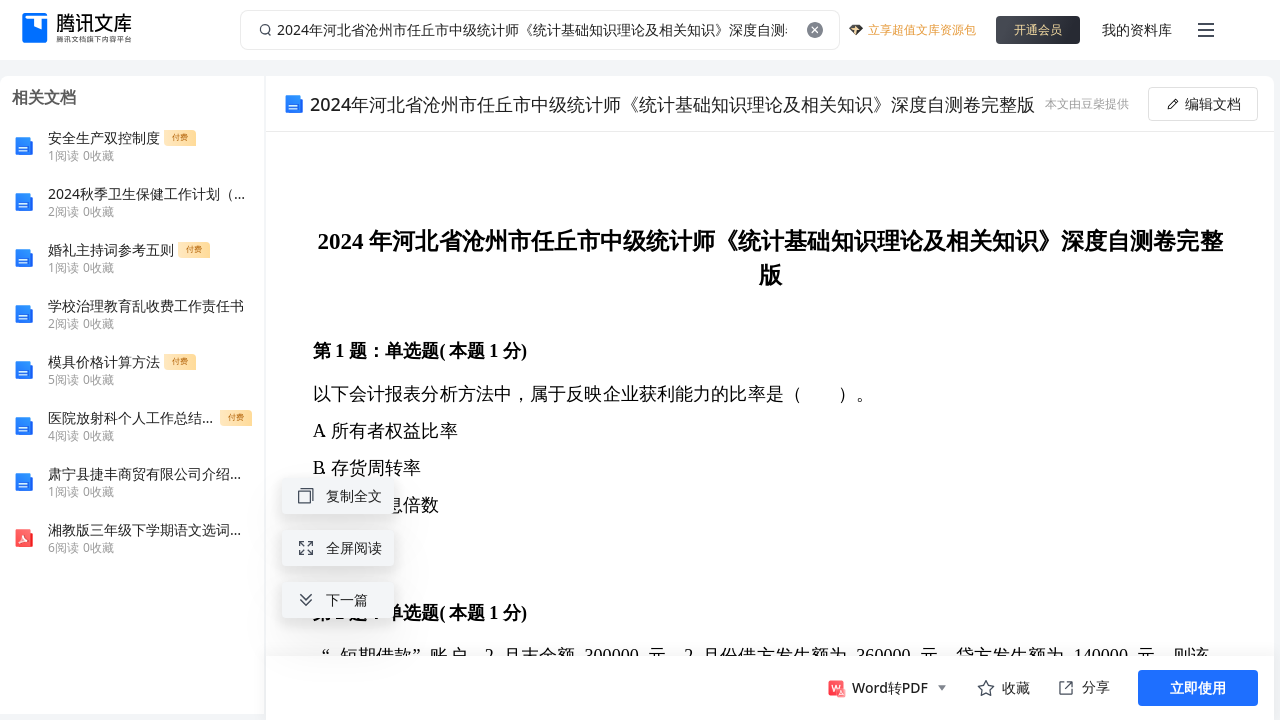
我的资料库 (1137, 29)
